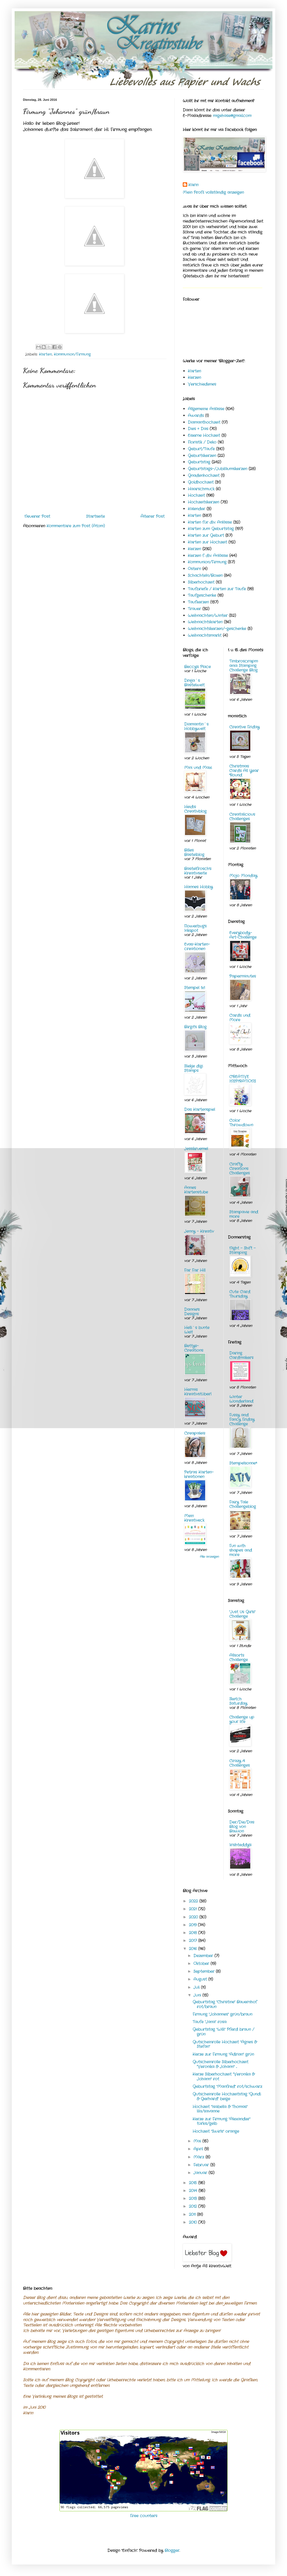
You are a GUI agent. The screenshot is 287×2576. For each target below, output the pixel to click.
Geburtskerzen (202, 455)
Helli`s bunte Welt (196, 1330)
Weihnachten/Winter (208, 615)
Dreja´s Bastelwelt (194, 683)
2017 (193, 1940)
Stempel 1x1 (194, 987)
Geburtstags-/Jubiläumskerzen (217, 469)
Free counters (143, 2516)
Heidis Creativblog (195, 809)
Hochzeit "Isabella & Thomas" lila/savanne (220, 2109)
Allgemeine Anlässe (206, 409)
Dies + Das (198, 429)
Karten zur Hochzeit (207, 542)
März (199, 2157)
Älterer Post (152, 516)
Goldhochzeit (201, 482)
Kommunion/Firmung (72, 354)
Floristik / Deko (202, 442)
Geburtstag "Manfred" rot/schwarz (227, 2086)
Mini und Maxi (198, 767)
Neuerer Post (37, 516)
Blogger (172, 2550)
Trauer (194, 609)
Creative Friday (244, 727)
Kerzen (194, 377)
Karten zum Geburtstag (211, 528)
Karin (193, 185)
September (204, 1971)
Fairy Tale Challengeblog (242, 1504)
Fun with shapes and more (240, 1550)
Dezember (203, 1956)
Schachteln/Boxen (205, 575)
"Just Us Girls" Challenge (242, 1614)
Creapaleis (194, 1433)
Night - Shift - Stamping (242, 1250)
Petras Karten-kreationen (199, 1474)
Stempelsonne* (243, 1463)
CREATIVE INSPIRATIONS (242, 1079)
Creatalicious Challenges (242, 817)
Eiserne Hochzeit (204, 435)
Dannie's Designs (192, 1312)
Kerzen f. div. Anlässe (208, 555)
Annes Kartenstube (196, 1190)
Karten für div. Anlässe (210, 522)
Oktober (201, 1963)
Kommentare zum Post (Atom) (76, 526)
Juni (197, 1995)
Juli (197, 1987)
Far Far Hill (194, 1270)
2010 (193, 2222)
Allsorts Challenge (238, 1657)
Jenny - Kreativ (199, 1231)
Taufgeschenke (202, 595)
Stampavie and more (243, 1214)
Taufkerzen (198, 602)
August (200, 1979)
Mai (197, 2141)
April (198, 2149)
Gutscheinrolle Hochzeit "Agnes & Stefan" (225, 2044)
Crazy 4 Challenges (239, 1763)
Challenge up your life (241, 1719)
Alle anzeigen (209, 1557)
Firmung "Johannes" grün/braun (222, 2014)
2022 (194, 1901)
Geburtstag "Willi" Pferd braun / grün (223, 2032)
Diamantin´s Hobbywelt (196, 726)
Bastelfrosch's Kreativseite (197, 871)
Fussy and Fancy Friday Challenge (241, 1419)
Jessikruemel (196, 1148)
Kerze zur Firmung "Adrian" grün (223, 2054)
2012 (193, 2206)
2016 (193, 1949)
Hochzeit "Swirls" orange (216, 2131)
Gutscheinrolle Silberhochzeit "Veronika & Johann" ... (220, 2064)
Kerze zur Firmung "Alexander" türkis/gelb (221, 2121)
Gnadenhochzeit (203, 475)
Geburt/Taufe (201, 449)
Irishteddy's (240, 1845)
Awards (196, 415)
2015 (193, 2183)
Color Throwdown (241, 1123)
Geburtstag (199, 462)
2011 (193, 2214)
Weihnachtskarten (205, 622)
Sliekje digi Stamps (193, 1068)
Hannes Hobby (198, 887)
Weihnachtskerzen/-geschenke (217, 628)
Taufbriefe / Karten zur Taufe (217, 589)
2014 (193, 2190)
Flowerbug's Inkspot (195, 928)
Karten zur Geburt (206, 535)
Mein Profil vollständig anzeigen (213, 192)
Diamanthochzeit (204, 422)
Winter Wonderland (241, 1399)
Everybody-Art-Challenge (242, 935)
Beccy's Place (197, 667)
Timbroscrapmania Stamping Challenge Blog (243, 665)
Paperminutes (242, 976)
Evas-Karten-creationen (197, 946)
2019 (193, 1925)
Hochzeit (196, 495)
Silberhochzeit (201, 582)
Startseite (95, 516)
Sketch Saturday (238, 1701)
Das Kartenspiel (199, 1109)
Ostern (194, 569)
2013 (193, 2198)
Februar (201, 2165)
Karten (45, 354)
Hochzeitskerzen (203, 502)
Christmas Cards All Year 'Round (244, 770)
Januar (201, 2173)
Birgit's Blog (195, 1027)
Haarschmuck (201, 489)
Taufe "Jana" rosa (209, 2022)
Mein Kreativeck (194, 1518)
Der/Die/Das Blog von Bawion (241, 1826)
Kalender (196, 509)
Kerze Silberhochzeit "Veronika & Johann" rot (223, 2076)
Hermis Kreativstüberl (197, 1392)
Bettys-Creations (193, 1348)
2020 (194, 1917)
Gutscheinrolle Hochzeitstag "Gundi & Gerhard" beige (227, 2096)
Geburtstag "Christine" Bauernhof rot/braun (225, 2004)
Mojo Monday (243, 875)
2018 (193, 1933)
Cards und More (239, 1018)
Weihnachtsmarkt (204, 635)
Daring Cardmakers (241, 1355)
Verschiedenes (202, 384)
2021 (193, 1909)
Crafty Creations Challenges (239, 1168)
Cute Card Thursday (239, 1294)
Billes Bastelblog (194, 852)
